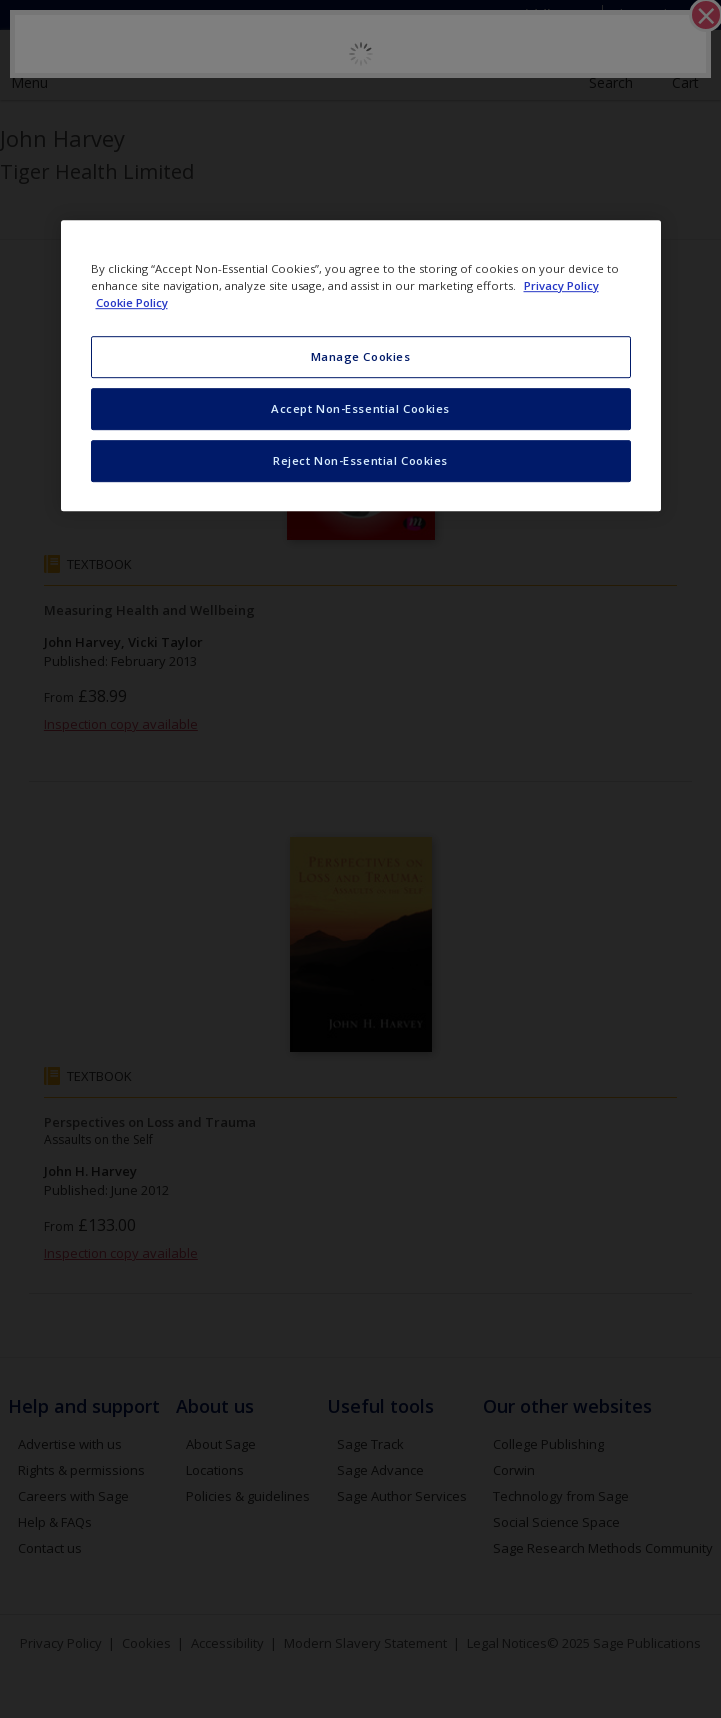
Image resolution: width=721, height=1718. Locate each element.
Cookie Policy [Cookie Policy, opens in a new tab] (132, 302)
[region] (361, 365)
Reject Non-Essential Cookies (360, 460)
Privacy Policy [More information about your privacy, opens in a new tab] (561, 285)
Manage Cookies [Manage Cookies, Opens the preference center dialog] (361, 356)
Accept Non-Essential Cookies (360, 408)
